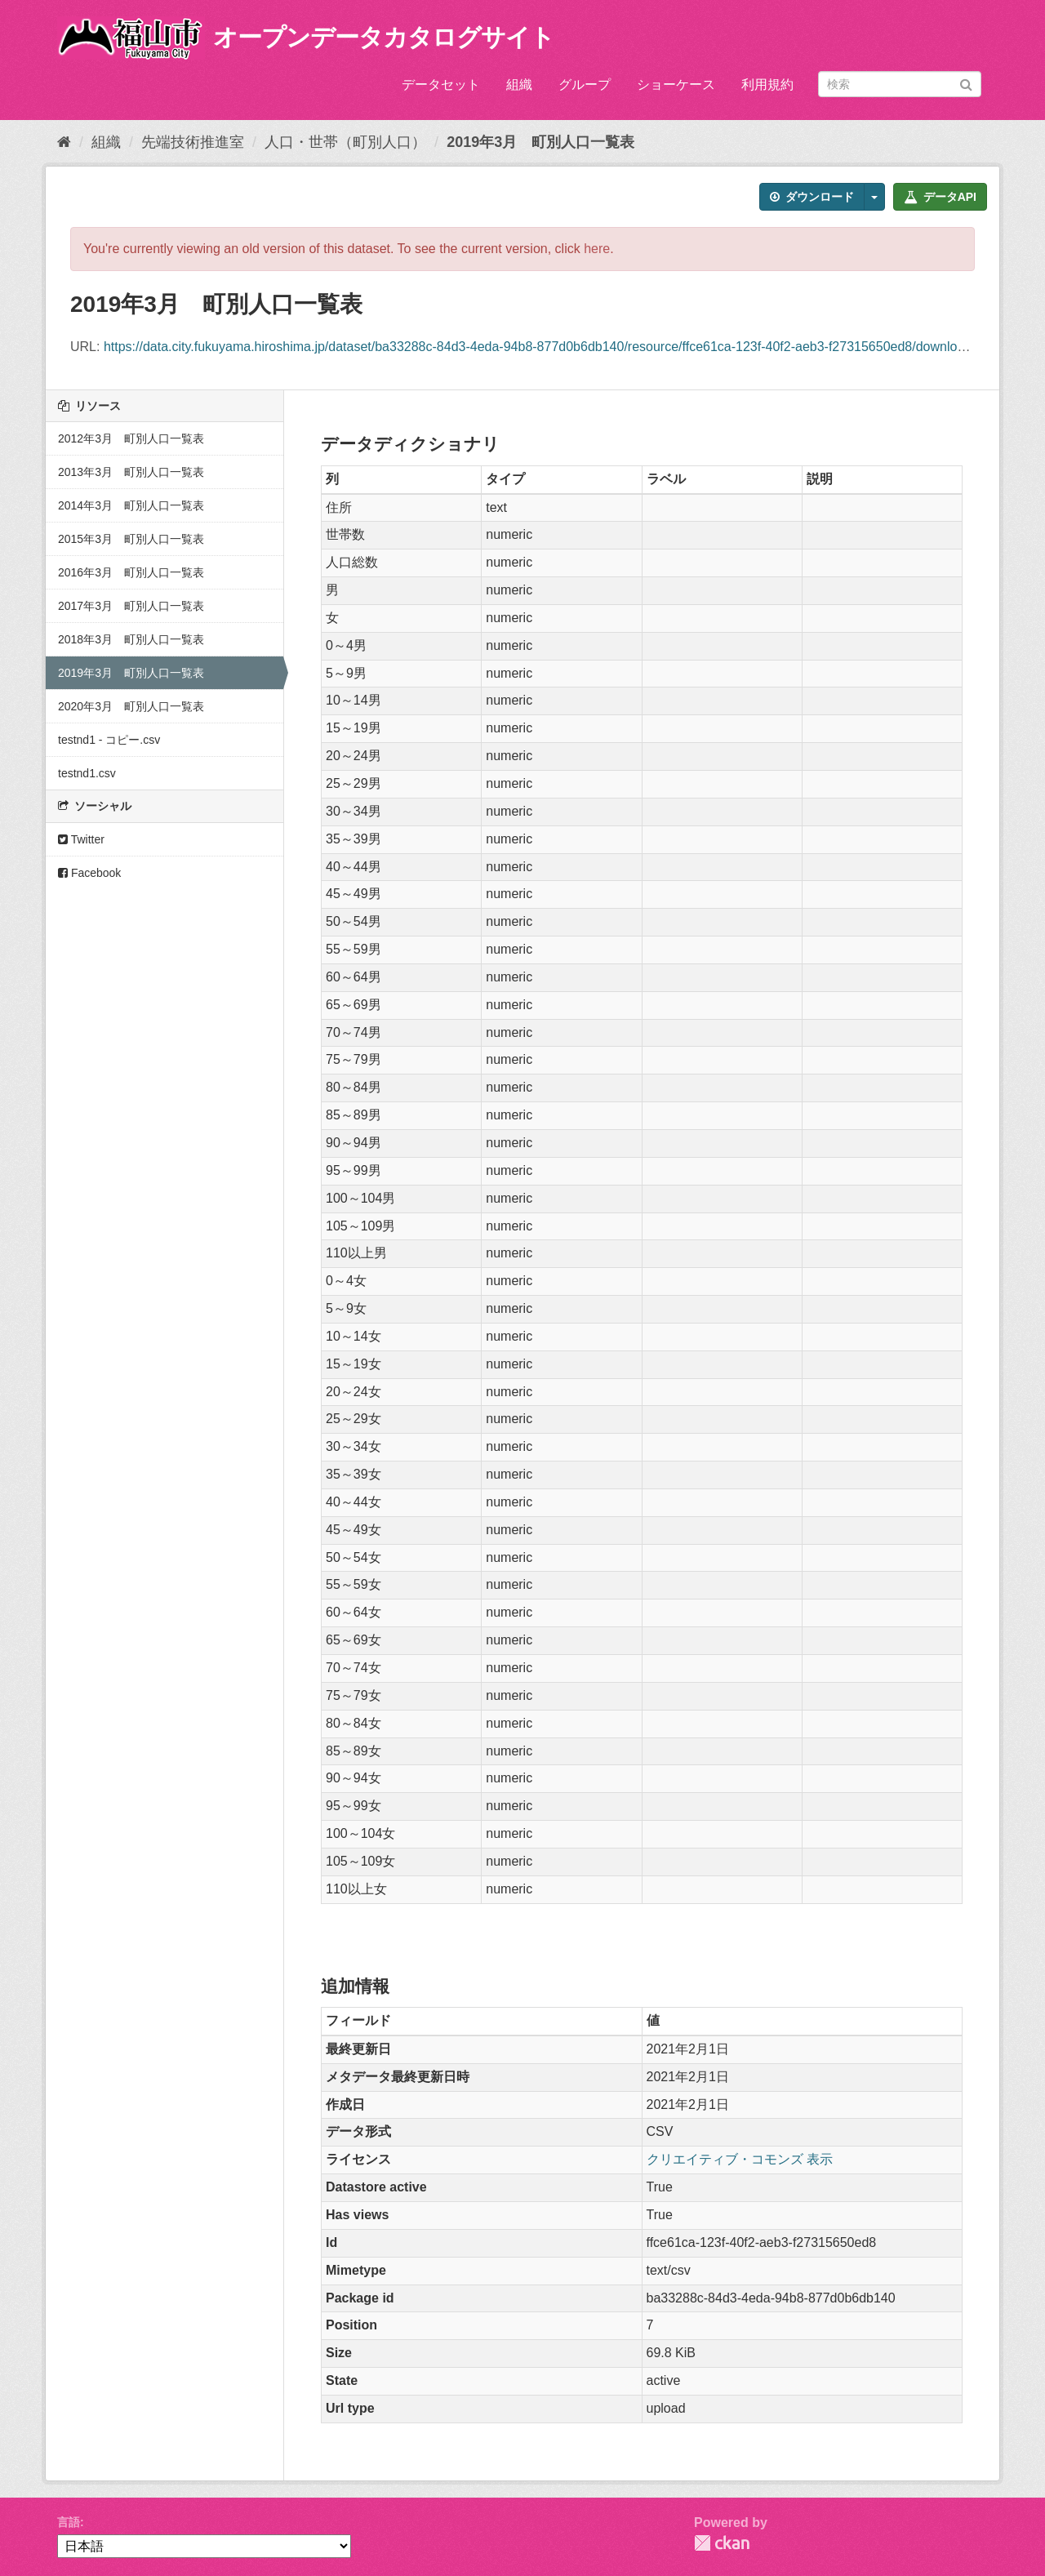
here (597, 249)
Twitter (81, 839)
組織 (519, 84)
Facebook (89, 872)
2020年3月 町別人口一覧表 (131, 706)
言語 (68, 2522)
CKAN (721, 2543)
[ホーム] (64, 142)
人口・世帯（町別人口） (345, 142)
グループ (584, 84)
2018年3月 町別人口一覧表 (131, 639)
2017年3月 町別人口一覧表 (131, 605)
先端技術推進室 (192, 142)
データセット (441, 84)
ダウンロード (812, 196)
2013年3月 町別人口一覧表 (131, 471)
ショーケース (676, 84)
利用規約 (767, 84)
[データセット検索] (899, 84)
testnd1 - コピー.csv (109, 739)
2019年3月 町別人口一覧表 (540, 142)
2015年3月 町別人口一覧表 (131, 538)
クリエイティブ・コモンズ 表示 (740, 2159)
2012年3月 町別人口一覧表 (131, 438)
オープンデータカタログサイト (383, 37)
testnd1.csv (87, 773)
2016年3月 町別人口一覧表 (131, 572)
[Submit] (966, 83)
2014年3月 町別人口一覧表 (131, 505)
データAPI (940, 196)
